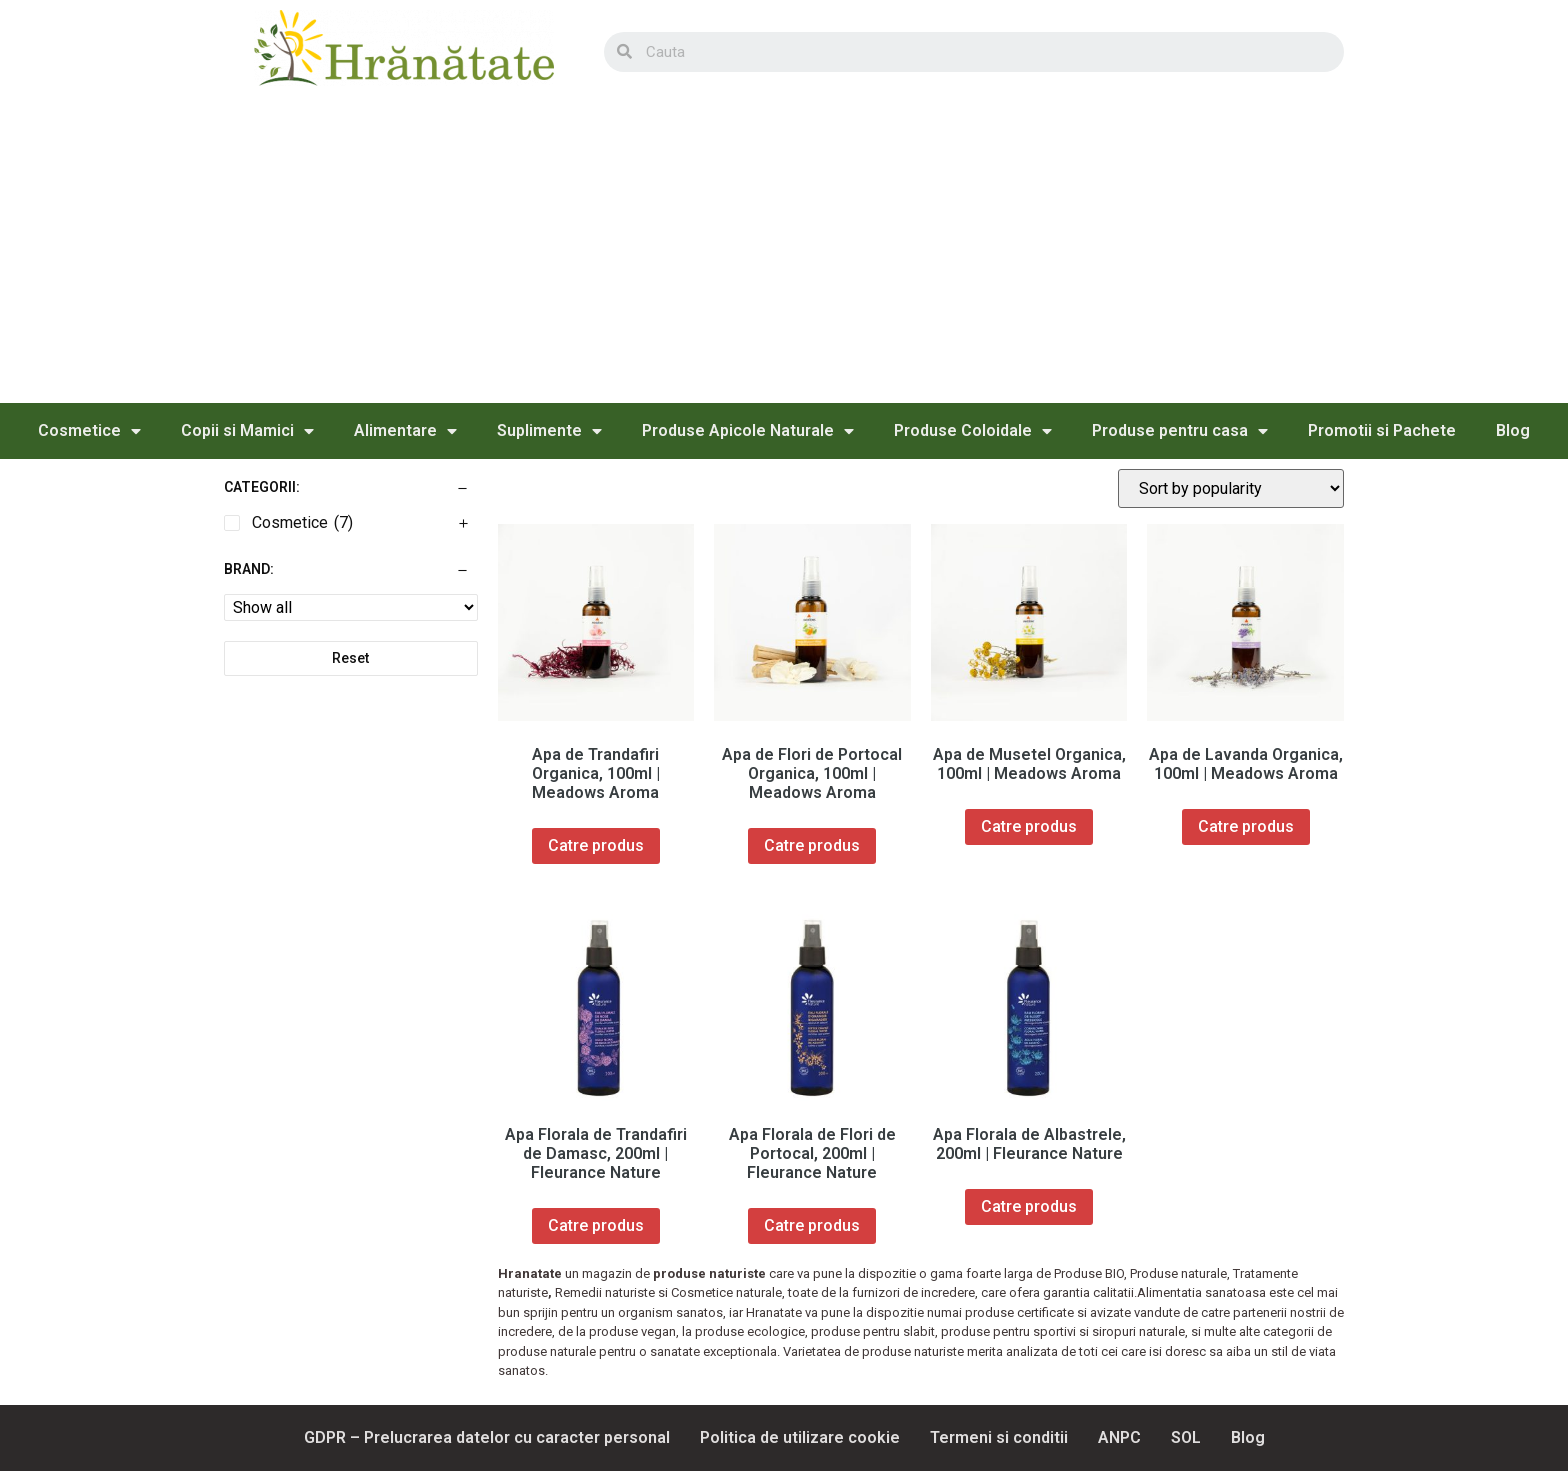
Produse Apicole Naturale (748, 431)
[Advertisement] (784, 253)
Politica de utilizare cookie (800, 1437)
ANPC (1119, 1437)
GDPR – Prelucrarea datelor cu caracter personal (487, 1437)
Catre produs (596, 845)
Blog (1513, 430)
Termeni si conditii (999, 1437)
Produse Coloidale (973, 431)
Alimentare (405, 431)
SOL (1186, 1437)
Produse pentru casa (1180, 431)
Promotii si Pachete (1382, 430)
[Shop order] (1231, 488)
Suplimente (549, 431)
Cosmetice (89, 431)
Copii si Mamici (247, 431)
